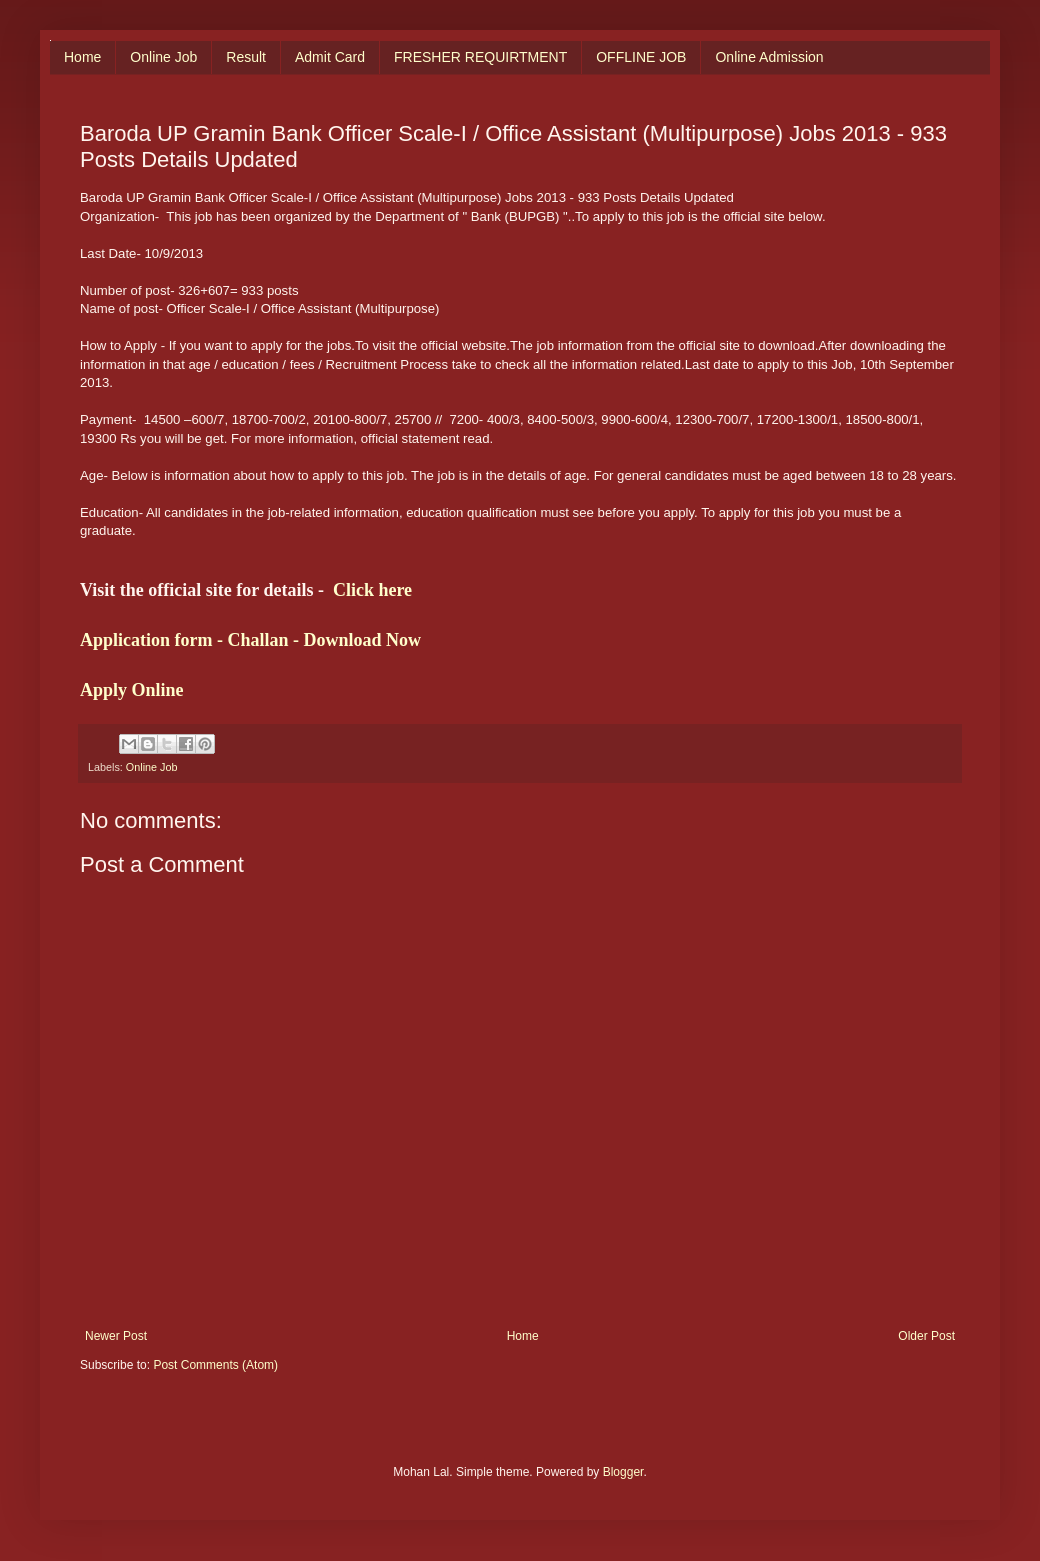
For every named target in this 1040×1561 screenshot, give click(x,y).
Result (246, 57)
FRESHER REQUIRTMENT (480, 57)
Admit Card (330, 57)
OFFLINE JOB (641, 57)
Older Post (926, 1336)
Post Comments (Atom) (215, 1365)
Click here (372, 590)
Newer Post (116, 1336)
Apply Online (132, 690)
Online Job (163, 57)
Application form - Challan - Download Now (250, 640)
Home (82, 57)
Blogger (623, 1472)
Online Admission (769, 57)
